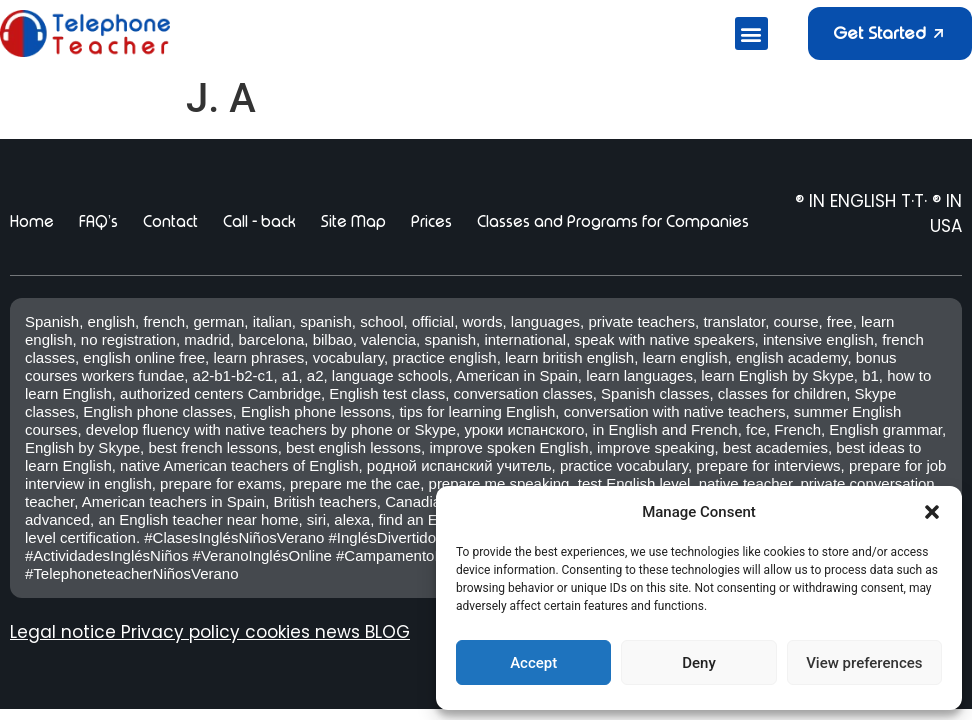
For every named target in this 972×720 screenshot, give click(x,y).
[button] (932, 512)
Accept (533, 663)
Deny (699, 663)
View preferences (864, 663)
